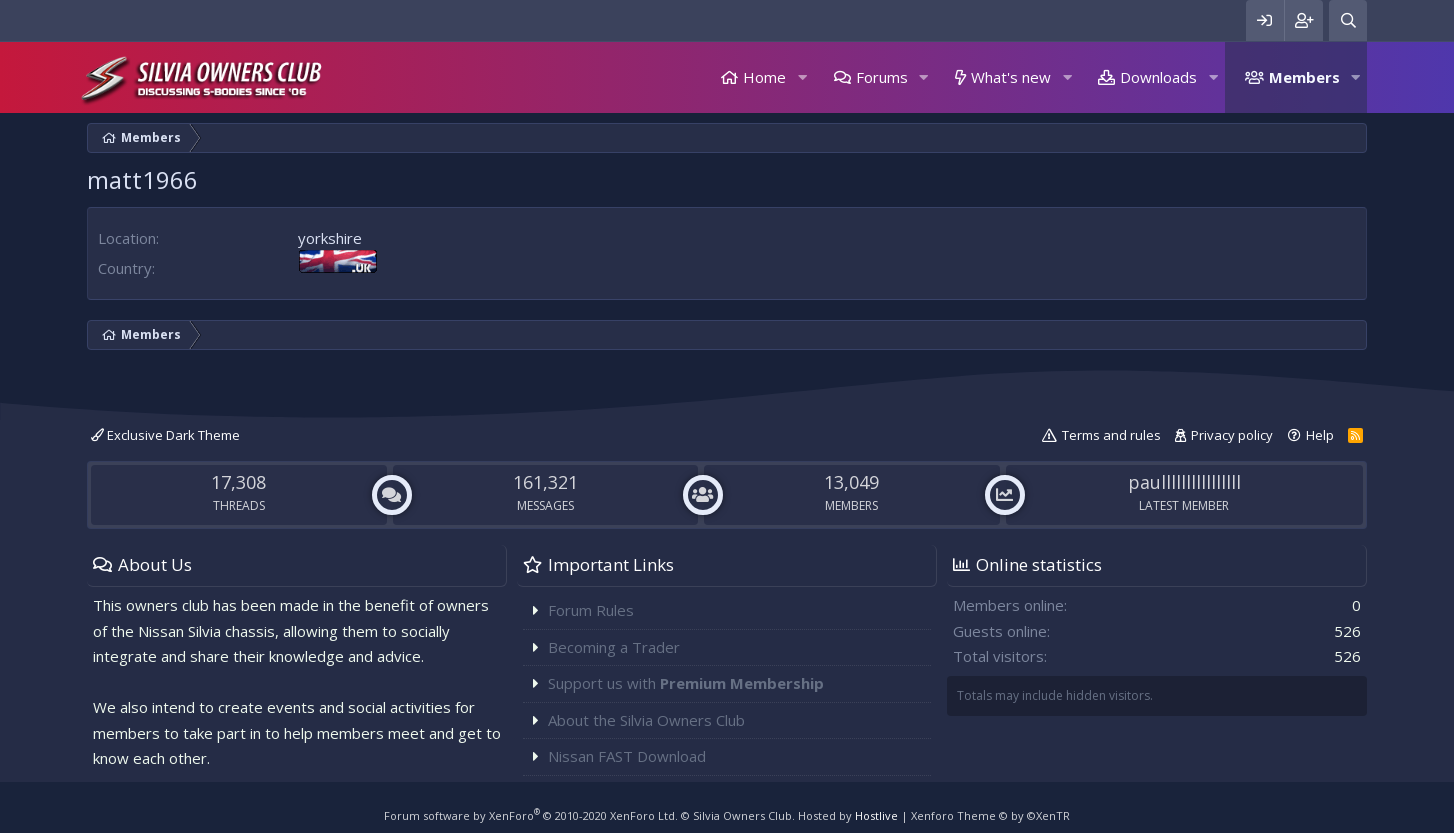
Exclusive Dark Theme (165, 435)
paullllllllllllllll (1184, 482)
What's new (1011, 77)
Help (1320, 435)
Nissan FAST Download (627, 756)
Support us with (686, 683)
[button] (802, 77)
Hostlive (876, 815)
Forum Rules (591, 610)
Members (1304, 77)
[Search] (1348, 20)
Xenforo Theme (990, 815)
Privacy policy (1232, 435)
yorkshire (330, 238)
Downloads (1158, 77)
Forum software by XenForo (531, 815)
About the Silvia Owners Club (646, 720)
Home (764, 77)
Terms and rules (1111, 435)
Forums (882, 77)
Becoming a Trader (614, 647)
